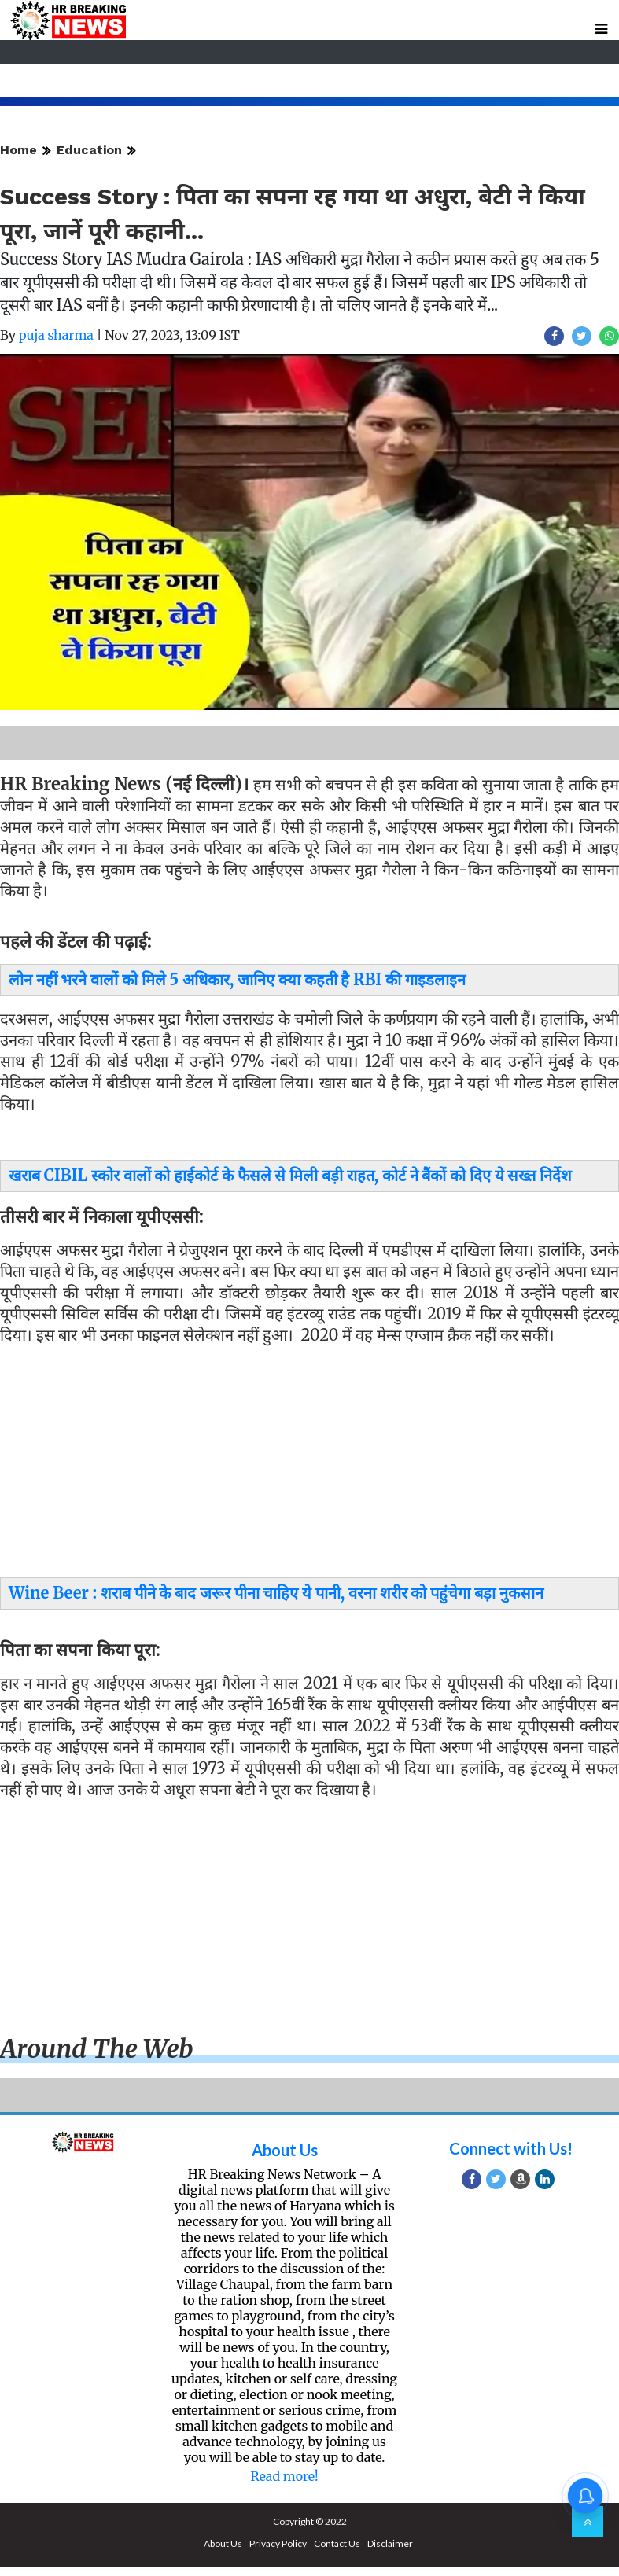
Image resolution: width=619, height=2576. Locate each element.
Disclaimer (390, 2543)
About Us (285, 2149)
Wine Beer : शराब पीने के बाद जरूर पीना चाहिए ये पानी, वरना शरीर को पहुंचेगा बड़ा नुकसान (276, 1593)
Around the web (96, 2049)
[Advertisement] (303, 1465)
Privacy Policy (278, 2543)
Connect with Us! (511, 2148)
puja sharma (56, 335)
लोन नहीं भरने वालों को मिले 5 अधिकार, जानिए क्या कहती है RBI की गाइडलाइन (237, 979)
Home (18, 149)
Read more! (284, 2476)
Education (89, 149)
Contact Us (337, 2543)
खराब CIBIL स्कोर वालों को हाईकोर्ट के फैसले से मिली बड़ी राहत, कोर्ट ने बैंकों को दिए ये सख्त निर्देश (290, 1175)
